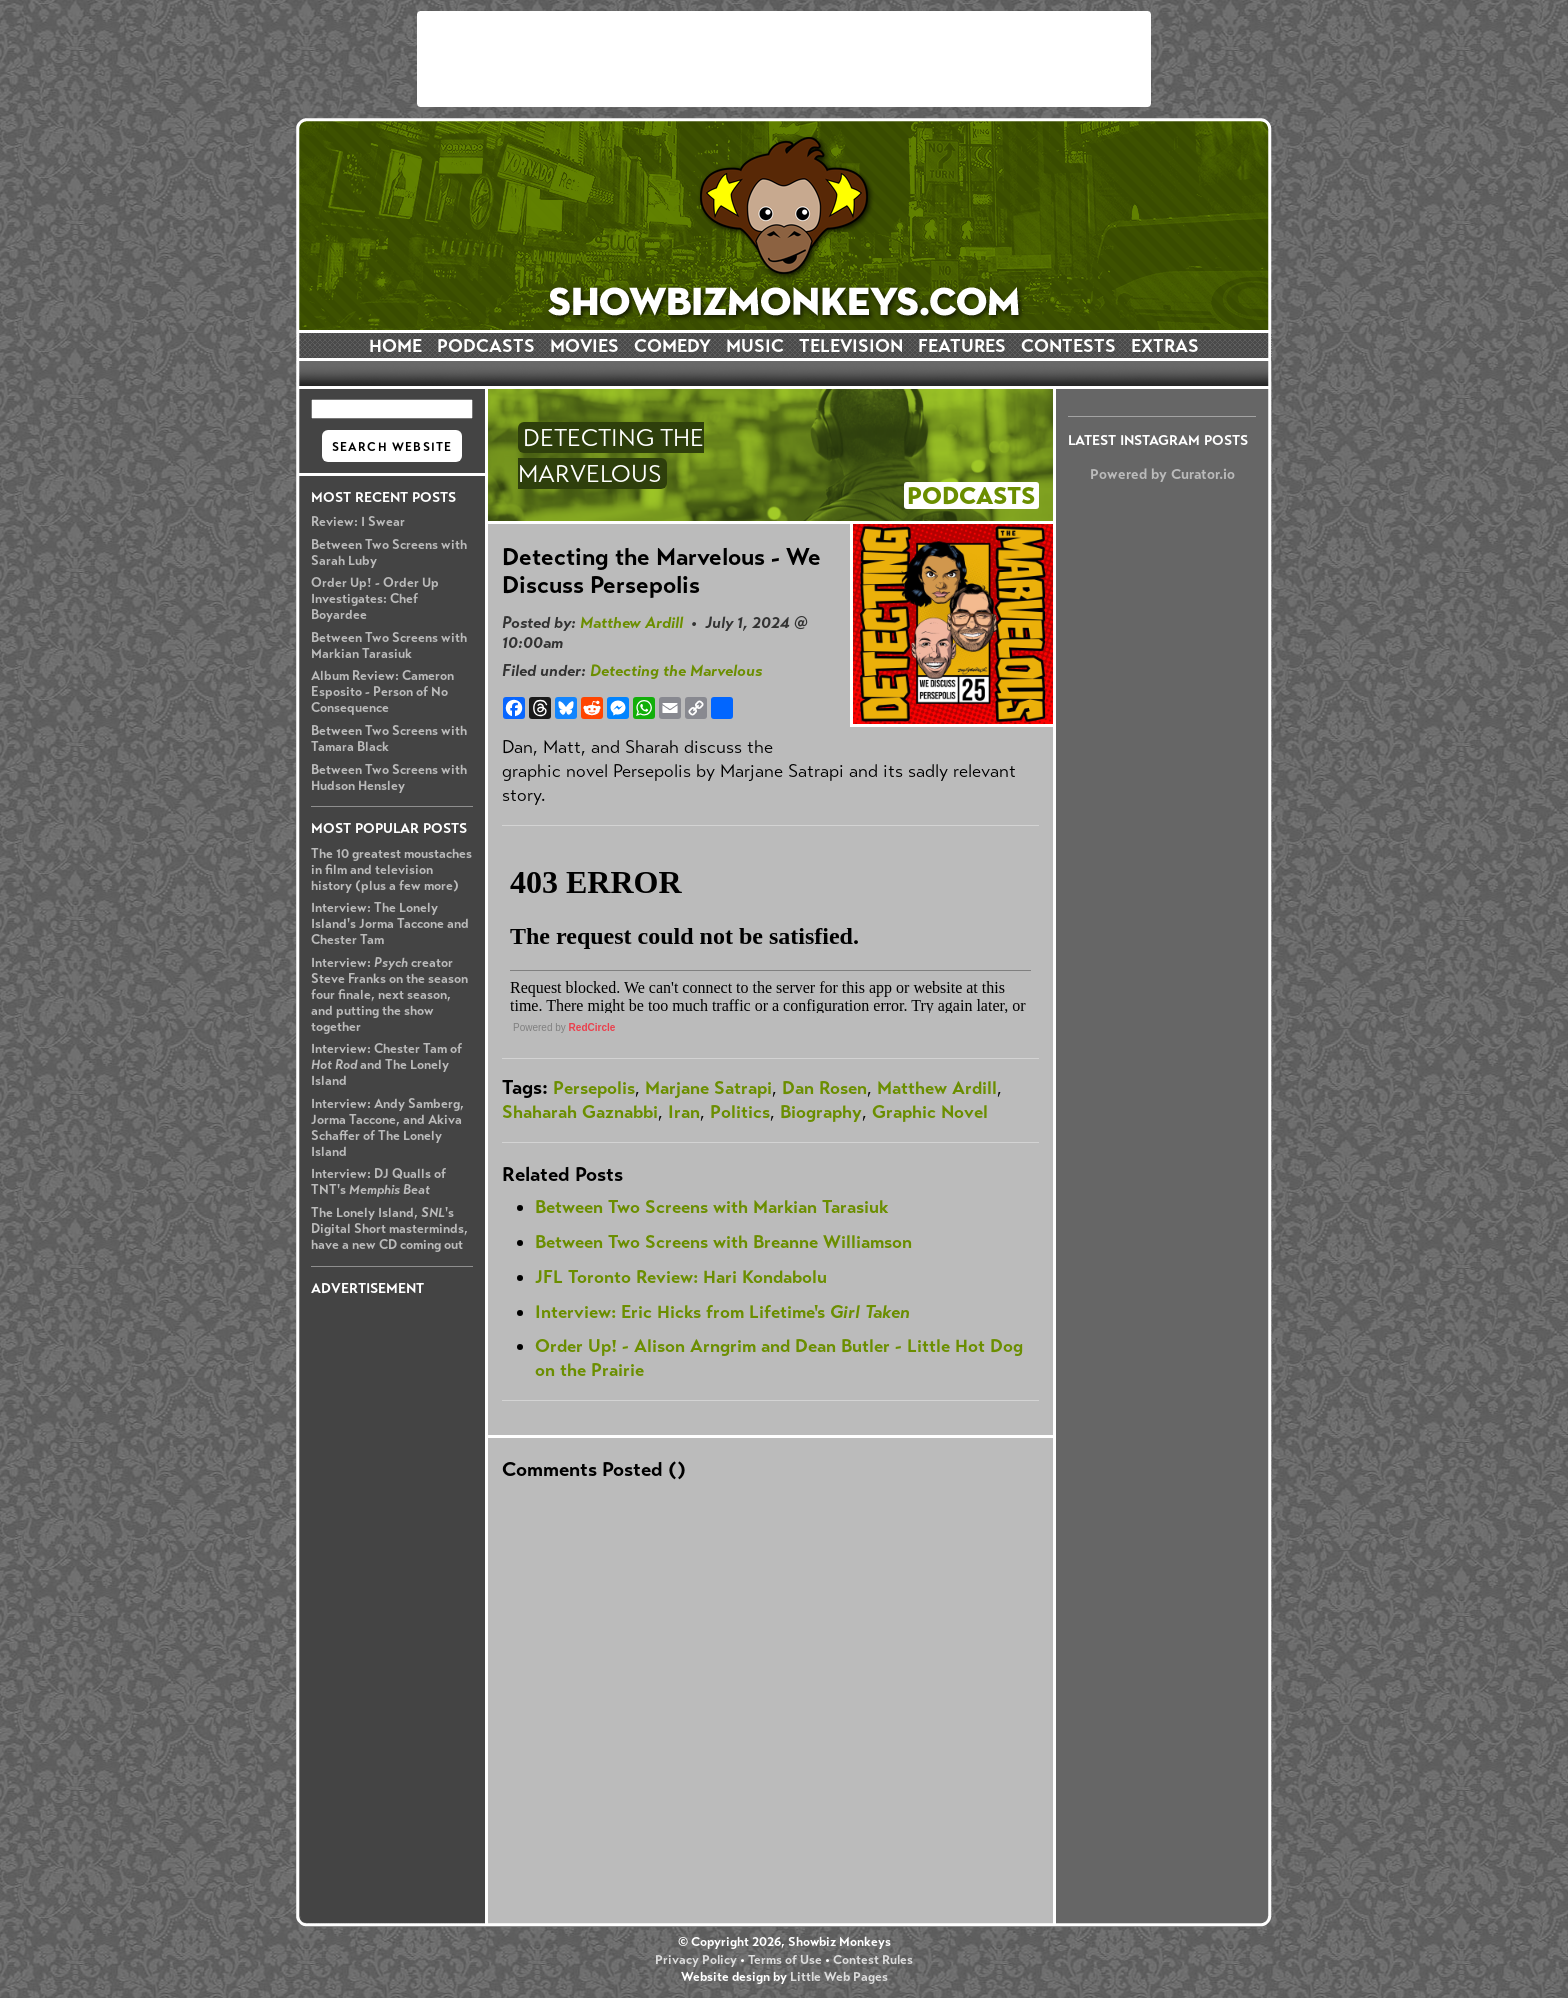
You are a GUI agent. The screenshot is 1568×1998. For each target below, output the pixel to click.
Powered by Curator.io (1162, 474)
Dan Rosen (824, 1088)
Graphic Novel (930, 1112)
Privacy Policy (696, 1960)
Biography (821, 1112)
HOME (395, 346)
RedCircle (592, 1027)
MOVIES (584, 346)
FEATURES (962, 346)
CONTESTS (1068, 346)
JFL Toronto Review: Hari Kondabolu (681, 1277)
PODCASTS (486, 346)
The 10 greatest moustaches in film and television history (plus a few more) (391, 870)
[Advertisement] (784, 59)
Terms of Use (785, 1960)
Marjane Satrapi (708, 1088)
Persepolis (594, 1088)
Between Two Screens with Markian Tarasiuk (389, 646)
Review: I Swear (358, 522)
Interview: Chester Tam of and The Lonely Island (386, 1065)
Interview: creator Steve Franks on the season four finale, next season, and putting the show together (389, 995)
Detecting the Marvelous (676, 670)
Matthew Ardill (631, 622)
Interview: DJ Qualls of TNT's (378, 1182)
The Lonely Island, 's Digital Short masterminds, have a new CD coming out (389, 1229)
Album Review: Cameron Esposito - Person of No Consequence (382, 692)
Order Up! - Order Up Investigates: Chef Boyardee (375, 599)
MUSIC (755, 346)
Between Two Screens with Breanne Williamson (723, 1242)
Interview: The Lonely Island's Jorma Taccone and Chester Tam (390, 924)
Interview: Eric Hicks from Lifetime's (722, 1312)
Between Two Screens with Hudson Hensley (389, 778)
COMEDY (672, 346)
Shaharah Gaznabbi (580, 1112)
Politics (740, 1112)
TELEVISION (851, 346)
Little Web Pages (839, 1977)
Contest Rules (873, 1960)
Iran (684, 1112)
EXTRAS (1165, 346)
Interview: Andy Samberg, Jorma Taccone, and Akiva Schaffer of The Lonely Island (387, 1128)
